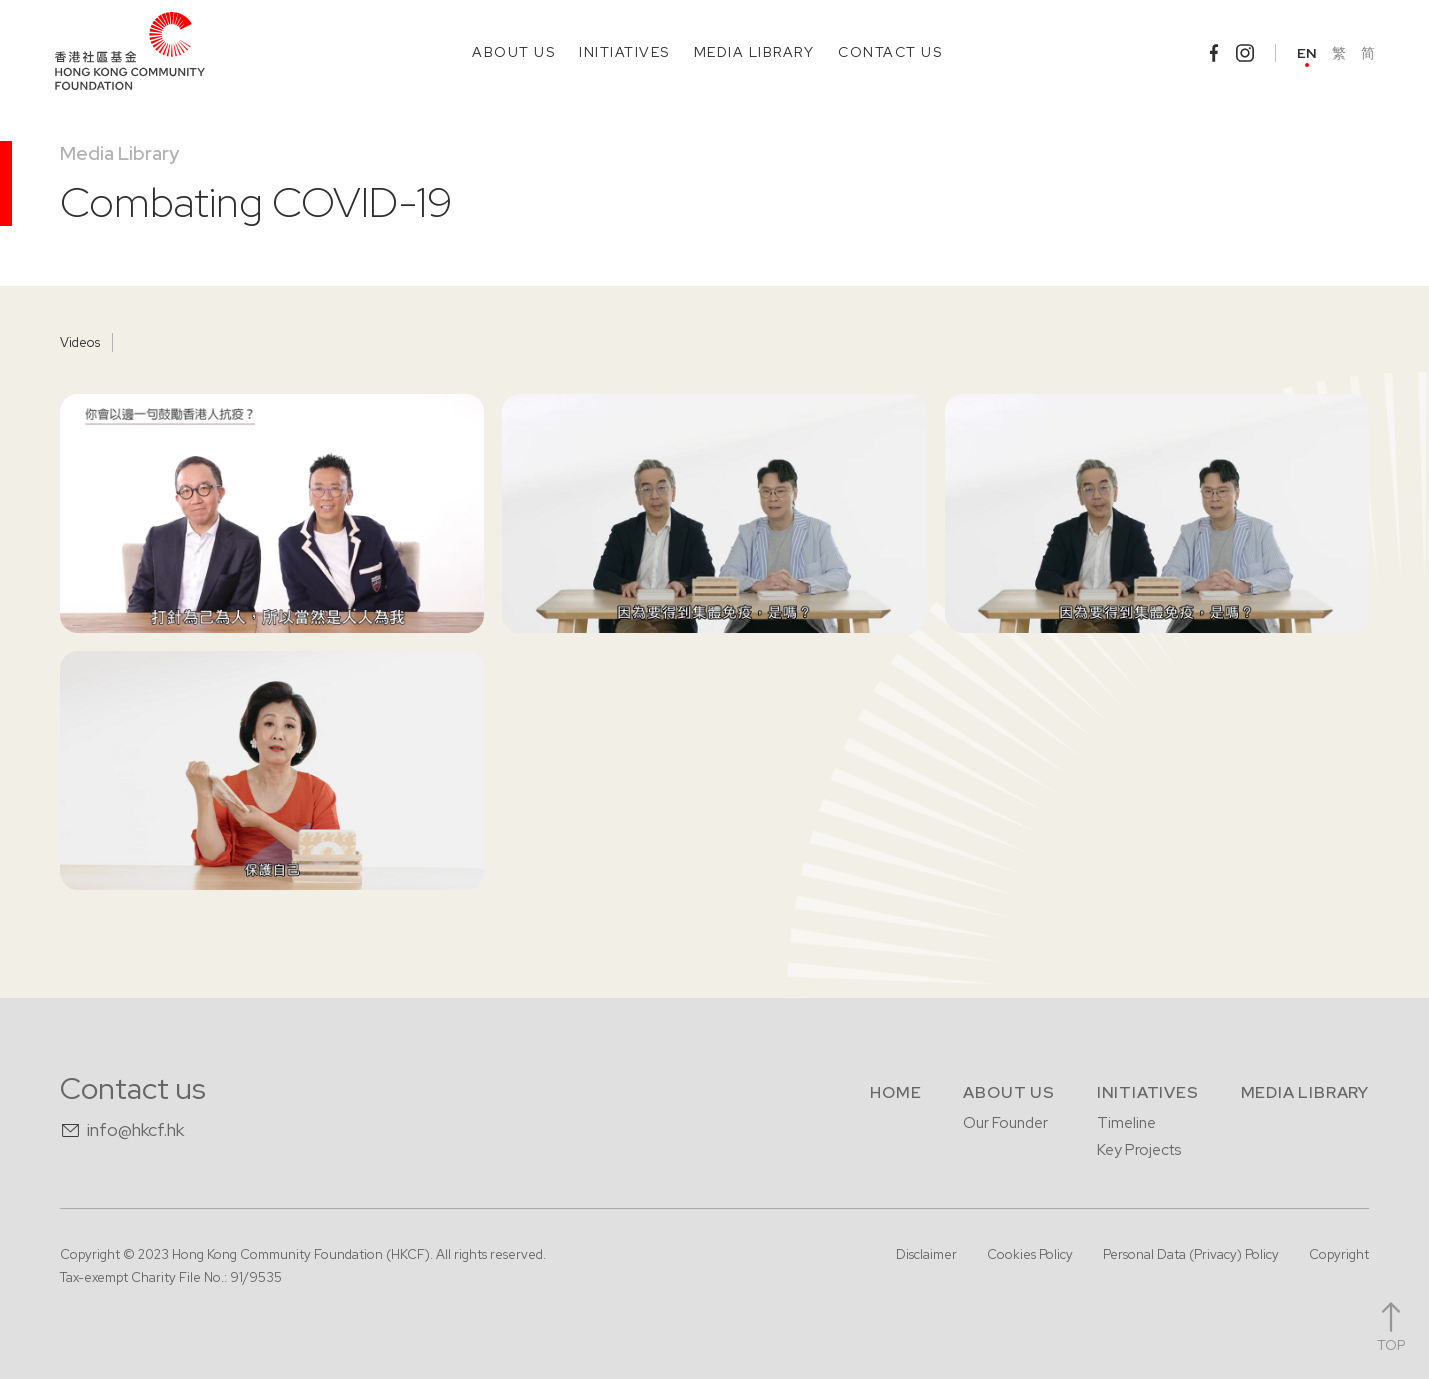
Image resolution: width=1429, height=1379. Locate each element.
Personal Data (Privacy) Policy (1191, 1254)
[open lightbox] (272, 513)
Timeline (1126, 1123)
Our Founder (1005, 1123)
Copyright (1339, 1254)
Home (895, 1092)
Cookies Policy (1030, 1254)
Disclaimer (926, 1254)
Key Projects (1139, 1150)
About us (1008, 1092)
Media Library (119, 153)
